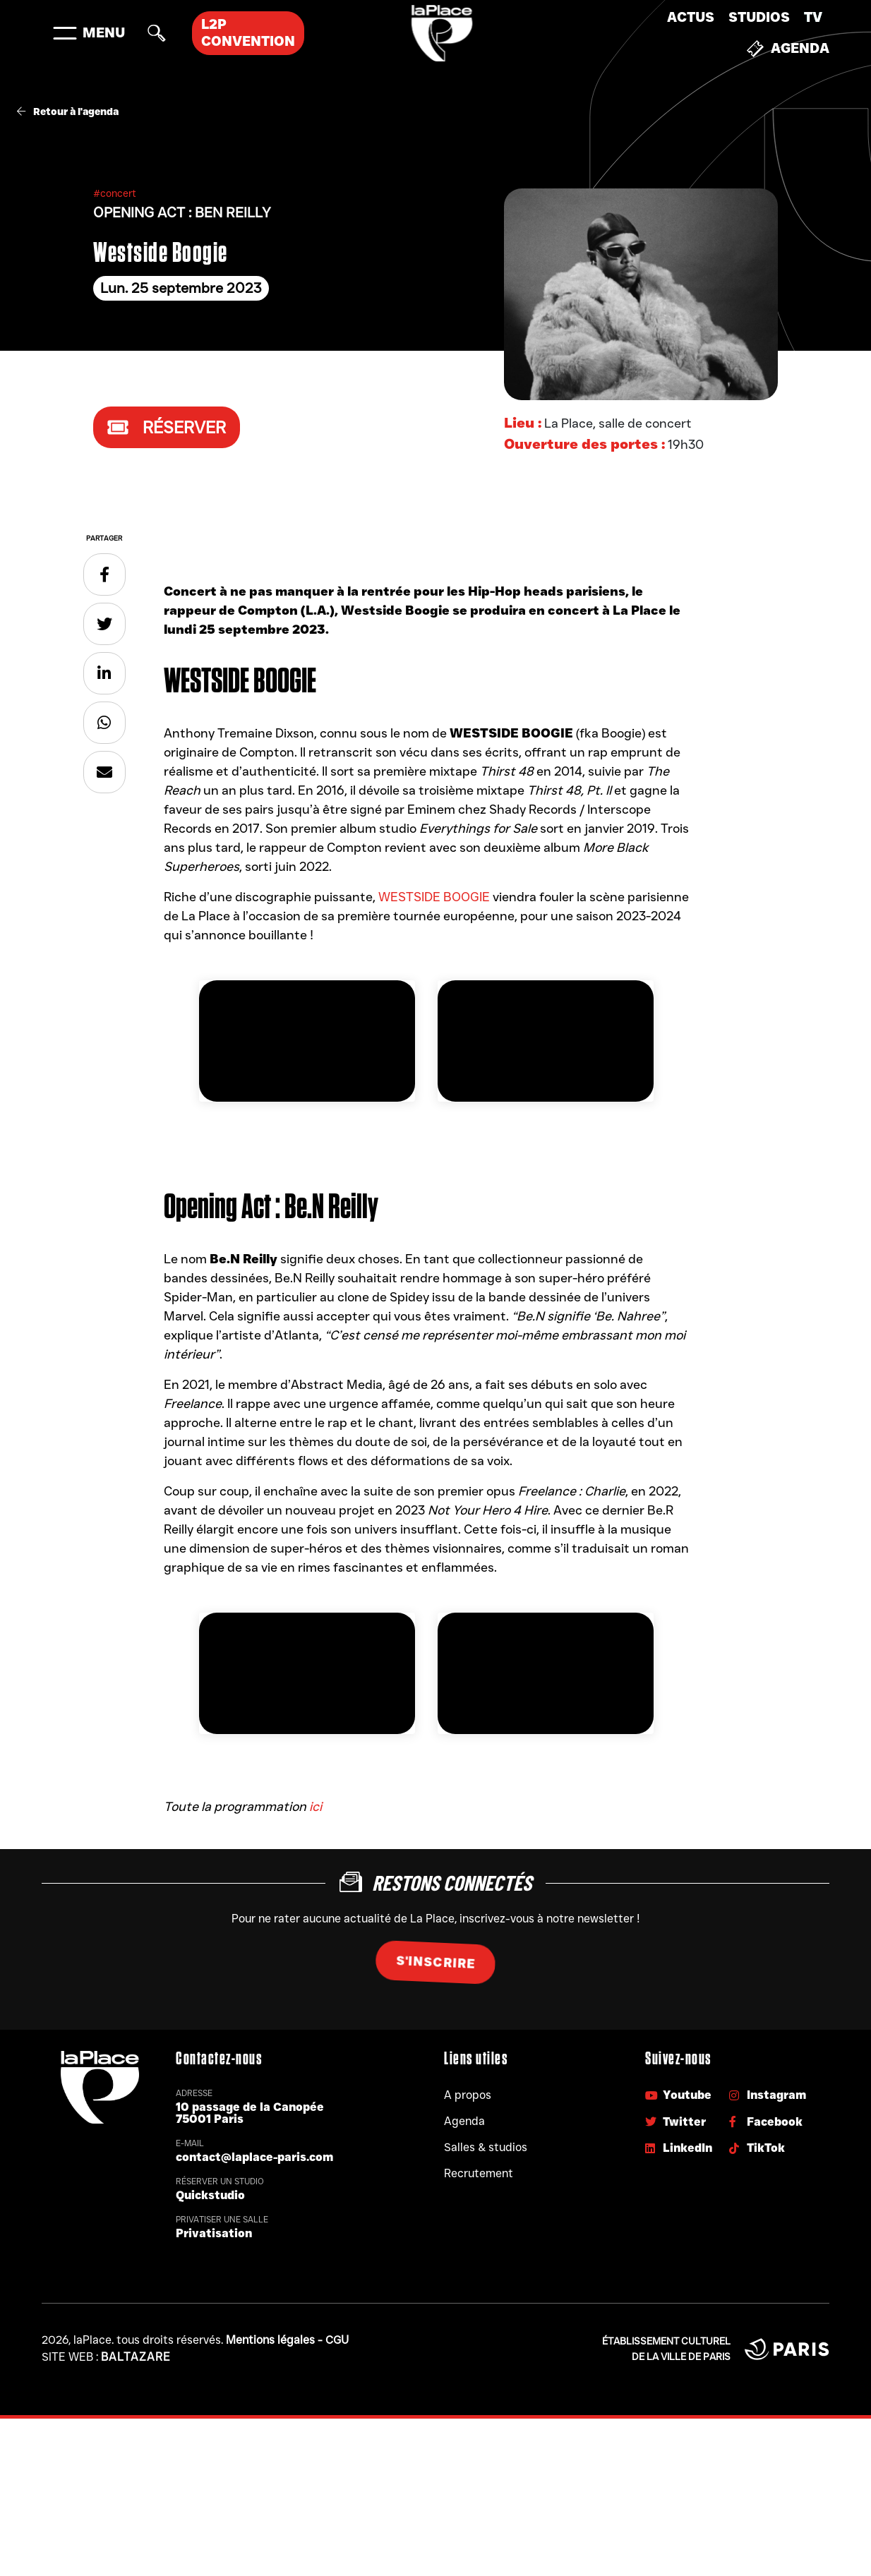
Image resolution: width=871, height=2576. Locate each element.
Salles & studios (485, 2147)
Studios (759, 17)
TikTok (757, 2148)
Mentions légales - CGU (287, 2340)
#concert (114, 193)
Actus (690, 17)
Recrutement (478, 2173)
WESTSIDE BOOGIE (434, 897)
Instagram (767, 2095)
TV (813, 17)
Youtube (678, 2095)
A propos (467, 2095)
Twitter (675, 2122)
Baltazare (136, 2357)
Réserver (166, 427)
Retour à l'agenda (68, 111)
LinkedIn (678, 2148)
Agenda (788, 48)
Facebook (766, 2122)
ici (315, 1806)
